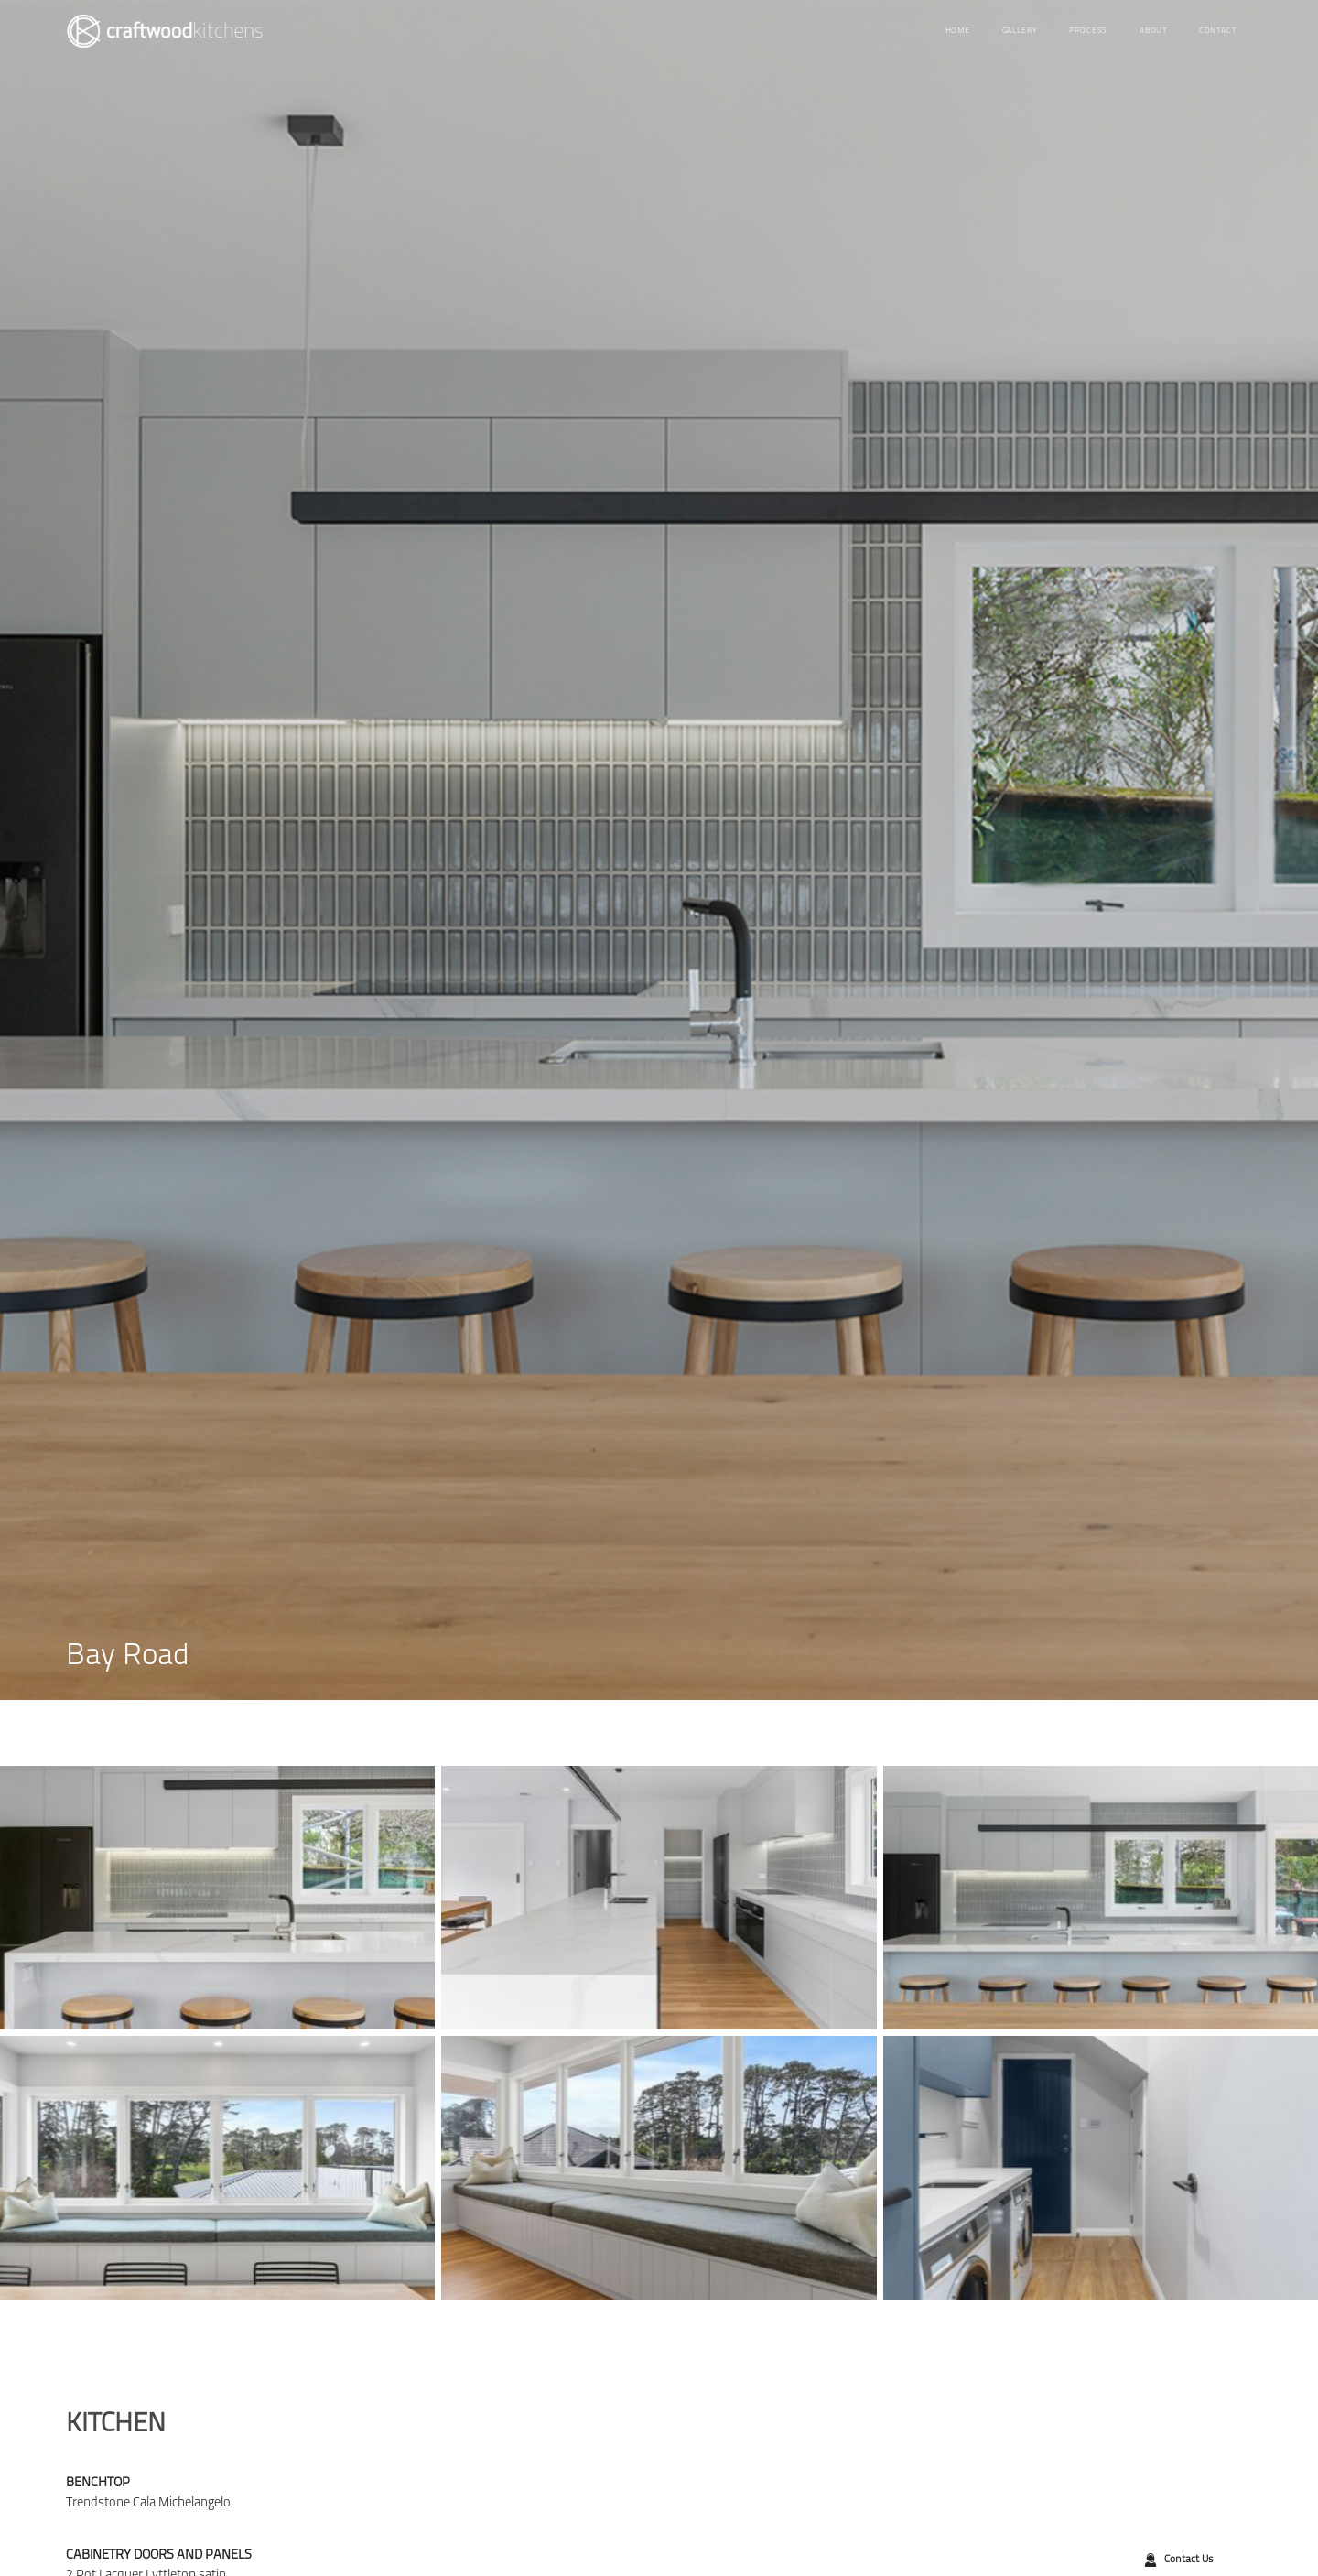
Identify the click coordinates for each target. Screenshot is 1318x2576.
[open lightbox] (217, 1897)
